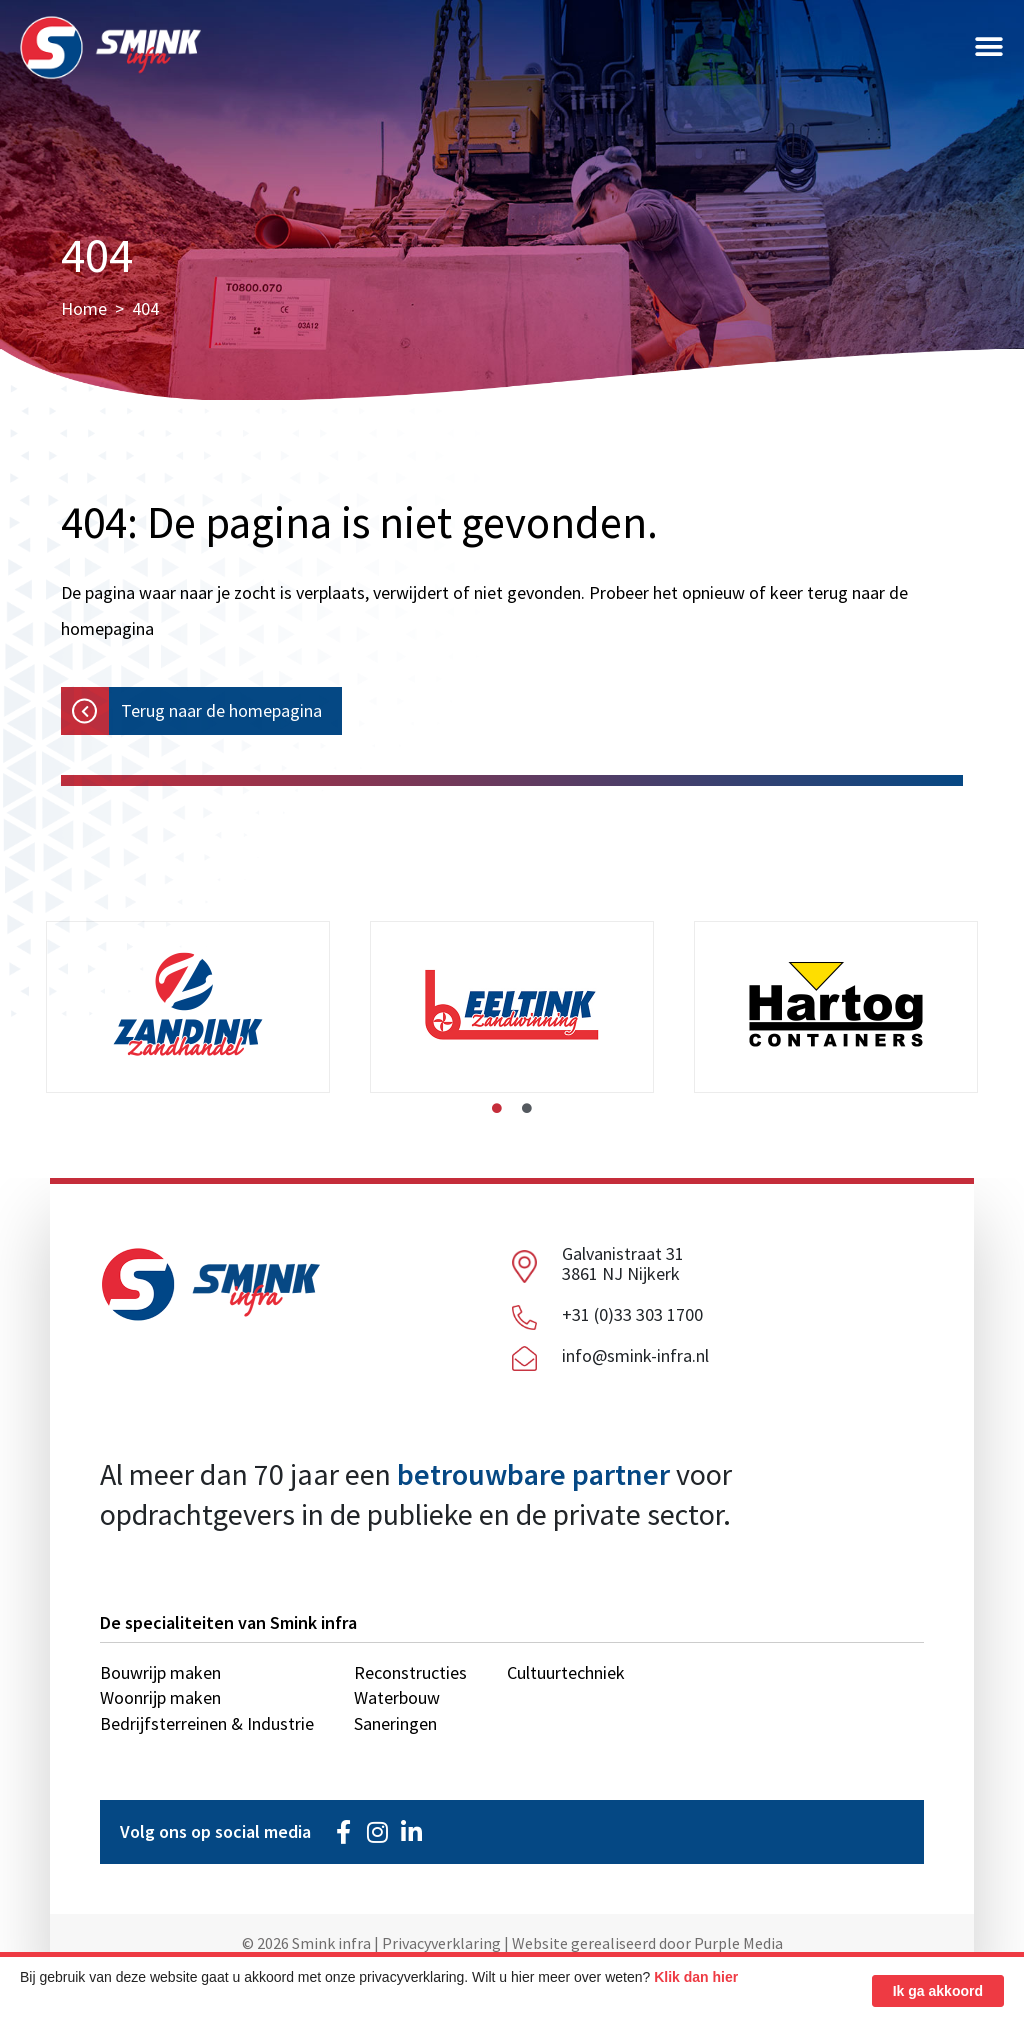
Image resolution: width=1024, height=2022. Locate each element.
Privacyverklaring (441, 1943)
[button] (989, 53)
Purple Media (738, 1943)
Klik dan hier (696, 1977)
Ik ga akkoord (938, 1991)
